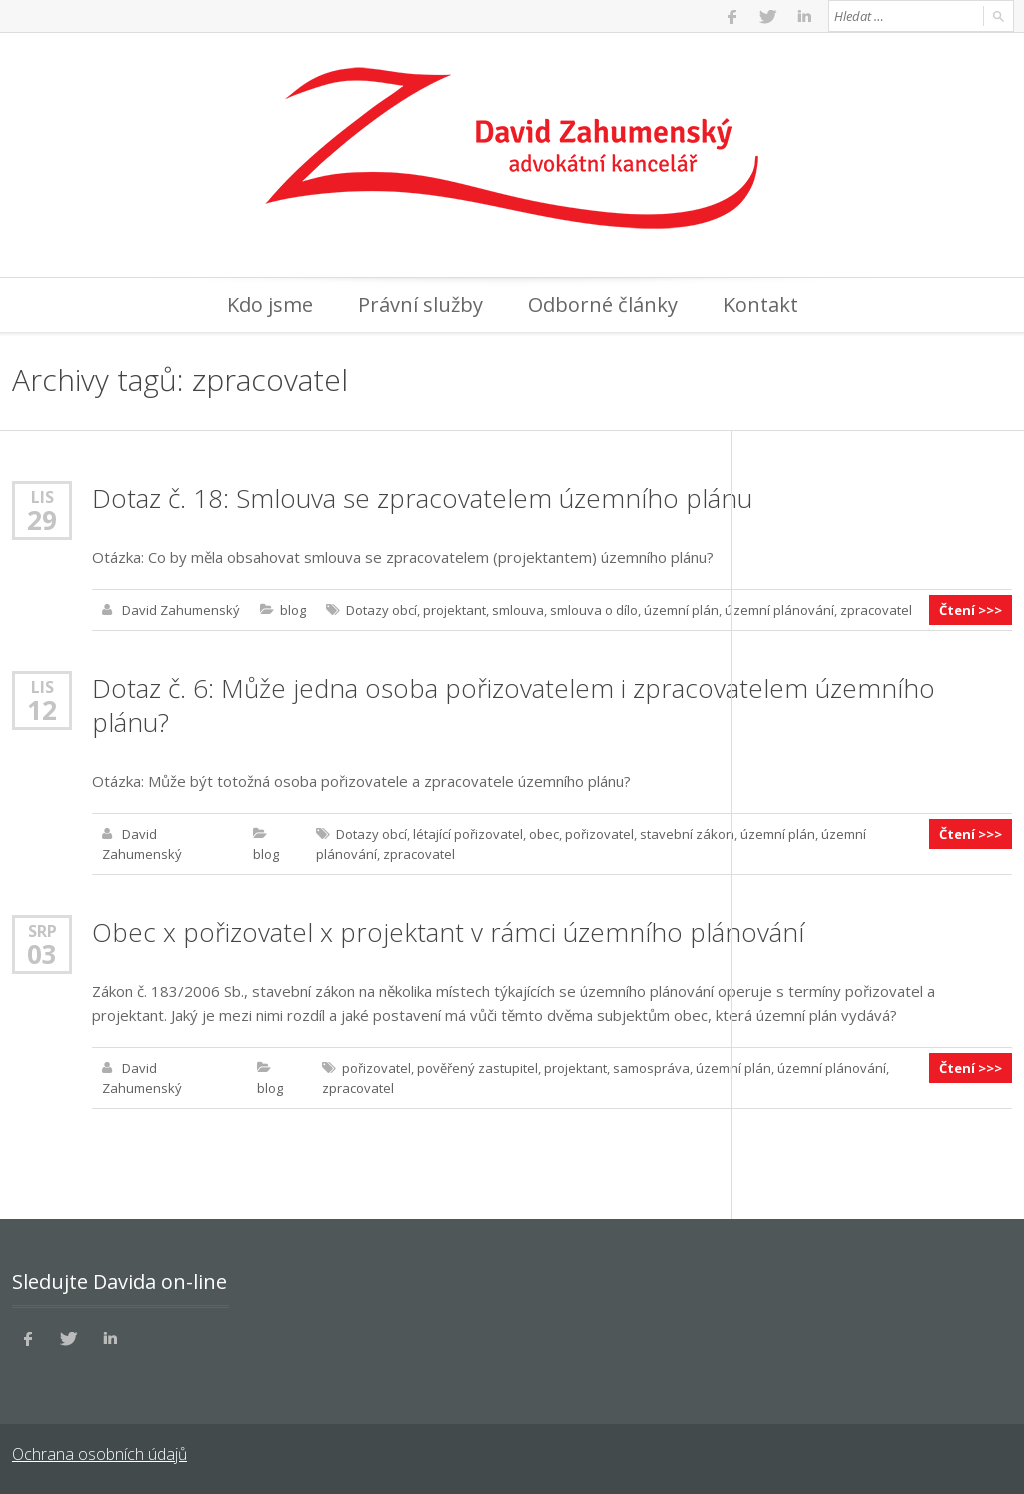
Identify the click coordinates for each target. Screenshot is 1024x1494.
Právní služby (420, 304)
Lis (42, 496)
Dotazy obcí (381, 610)
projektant (454, 610)
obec (544, 834)
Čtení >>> (970, 610)
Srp (42, 930)
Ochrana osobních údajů (99, 1454)
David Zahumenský (181, 610)
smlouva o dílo (594, 610)
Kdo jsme (270, 304)
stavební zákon (687, 834)
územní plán (681, 610)
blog (293, 610)
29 (42, 520)
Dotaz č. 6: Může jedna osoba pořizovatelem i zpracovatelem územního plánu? (513, 705)
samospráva (651, 1068)
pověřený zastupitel (477, 1068)
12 (42, 710)
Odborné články (603, 304)
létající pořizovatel (468, 834)
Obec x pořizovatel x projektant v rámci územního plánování (448, 932)
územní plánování (779, 610)
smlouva (518, 610)
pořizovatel (599, 834)
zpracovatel (876, 610)
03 (42, 954)
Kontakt (760, 304)
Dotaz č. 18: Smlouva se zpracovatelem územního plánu (422, 498)
